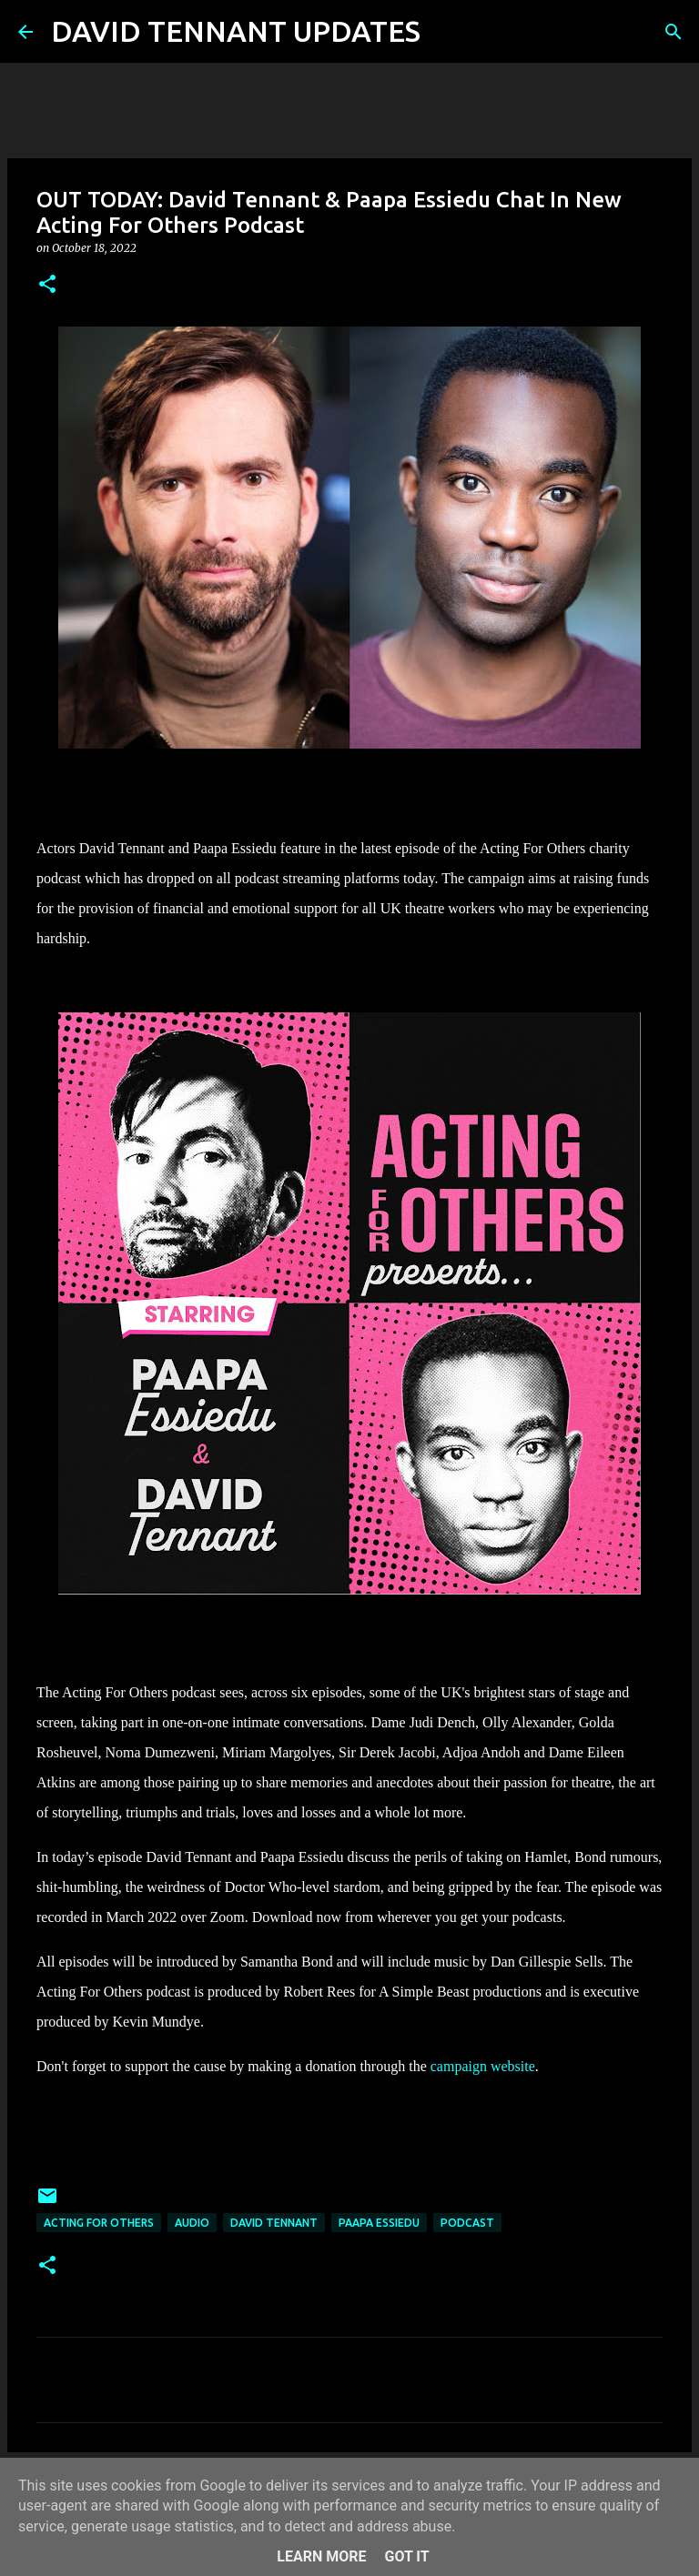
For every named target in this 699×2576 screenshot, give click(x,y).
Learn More (321, 2556)
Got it (406, 2556)
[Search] (446, 32)
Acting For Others (99, 2223)
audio (192, 2223)
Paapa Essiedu (379, 2223)
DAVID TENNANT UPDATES (235, 31)
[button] (47, 285)
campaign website (483, 2066)
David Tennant (274, 2223)
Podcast (467, 2223)
